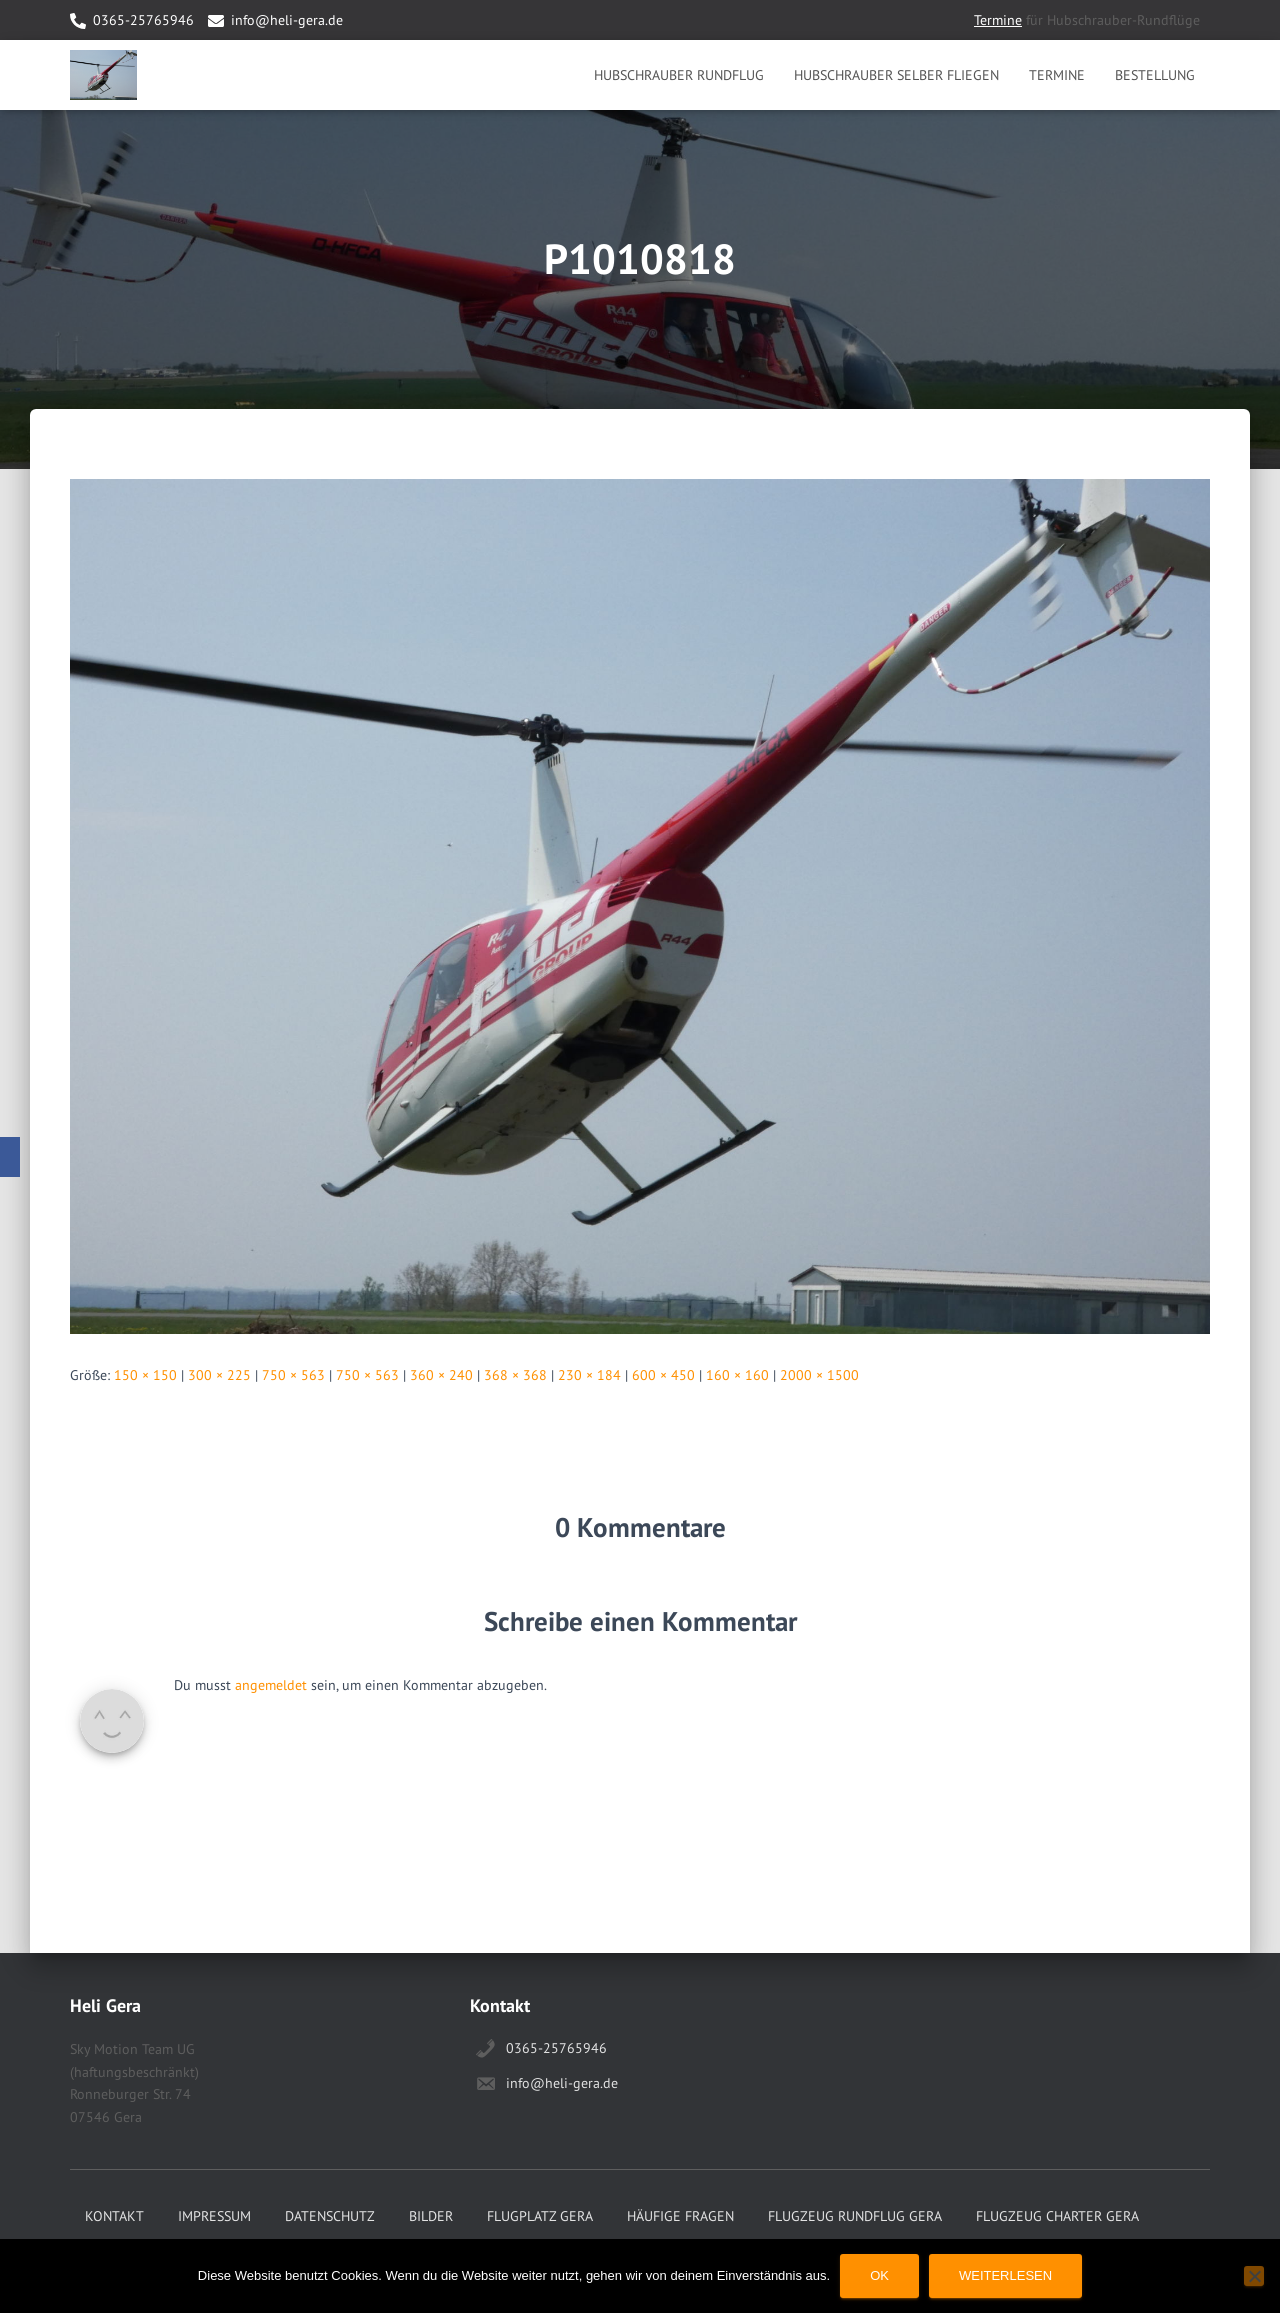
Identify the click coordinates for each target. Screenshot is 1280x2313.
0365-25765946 (143, 20)
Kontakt (114, 2216)
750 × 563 (293, 1375)
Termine (998, 20)
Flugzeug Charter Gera (1057, 2216)
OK (879, 2275)
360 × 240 (441, 1375)
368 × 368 (515, 1375)
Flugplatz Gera (540, 2216)
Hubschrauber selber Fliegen (896, 75)
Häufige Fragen (680, 2216)
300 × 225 (219, 1375)
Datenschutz (330, 2216)
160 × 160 (737, 1375)
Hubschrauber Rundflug (679, 75)
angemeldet (271, 1685)
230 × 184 (589, 1375)
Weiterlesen (1005, 2275)
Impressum (214, 2216)
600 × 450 (663, 1375)
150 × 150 (145, 1375)
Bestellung (1155, 75)
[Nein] (1254, 2276)
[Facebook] (10, 1157)
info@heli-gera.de (287, 20)
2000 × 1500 (819, 1375)
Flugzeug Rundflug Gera (855, 2216)
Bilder (431, 2216)
